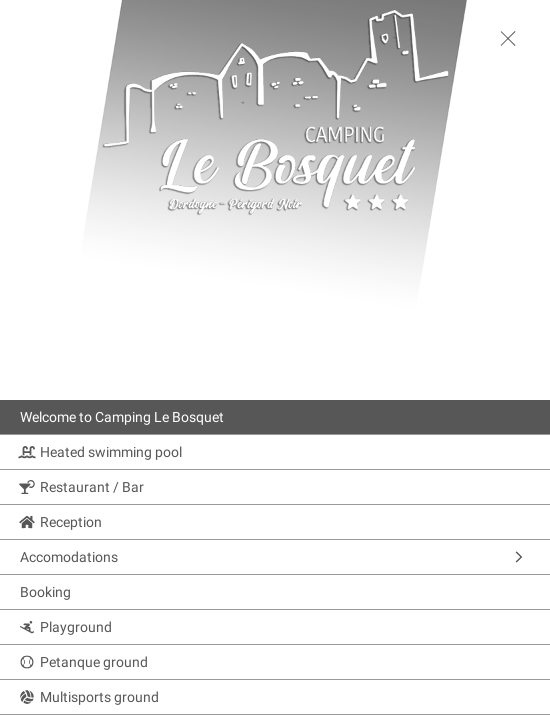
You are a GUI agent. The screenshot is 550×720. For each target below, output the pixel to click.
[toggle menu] (508, 38)
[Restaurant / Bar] (275, 487)
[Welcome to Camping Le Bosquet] (275, 417)
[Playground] (275, 627)
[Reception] (275, 522)
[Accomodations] (275, 557)
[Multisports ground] (275, 697)
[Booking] (275, 592)
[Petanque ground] (275, 662)
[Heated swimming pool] (275, 452)
